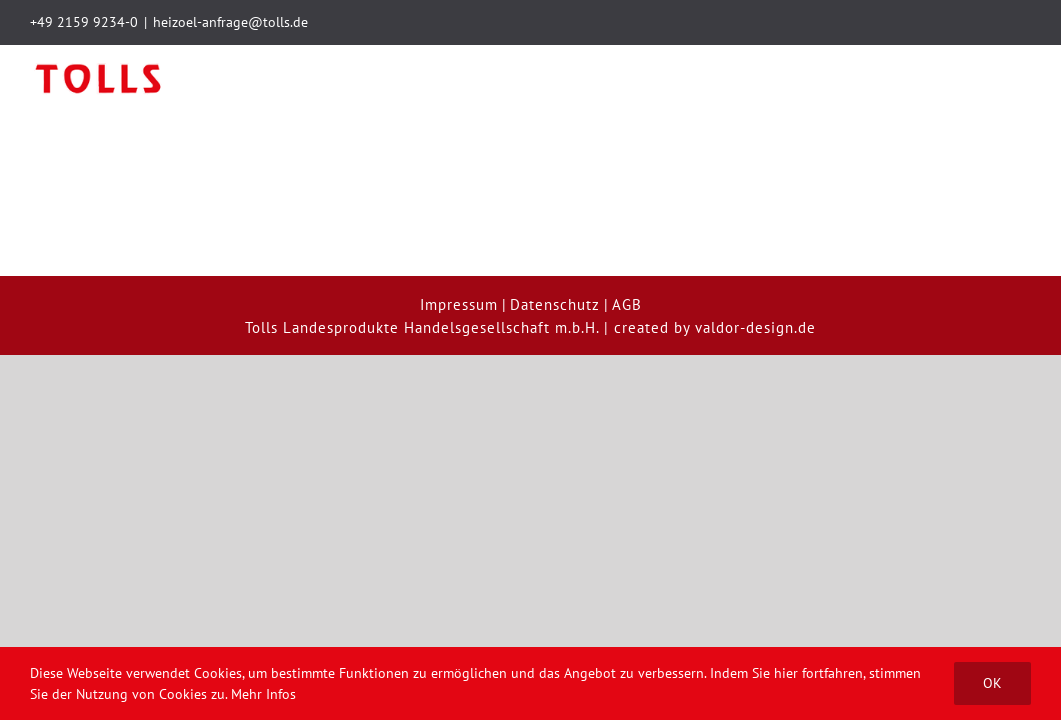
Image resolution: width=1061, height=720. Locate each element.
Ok (992, 683)
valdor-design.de (755, 264)
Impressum (459, 241)
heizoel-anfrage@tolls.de (230, 22)
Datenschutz (555, 241)
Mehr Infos (263, 694)
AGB (627, 241)
